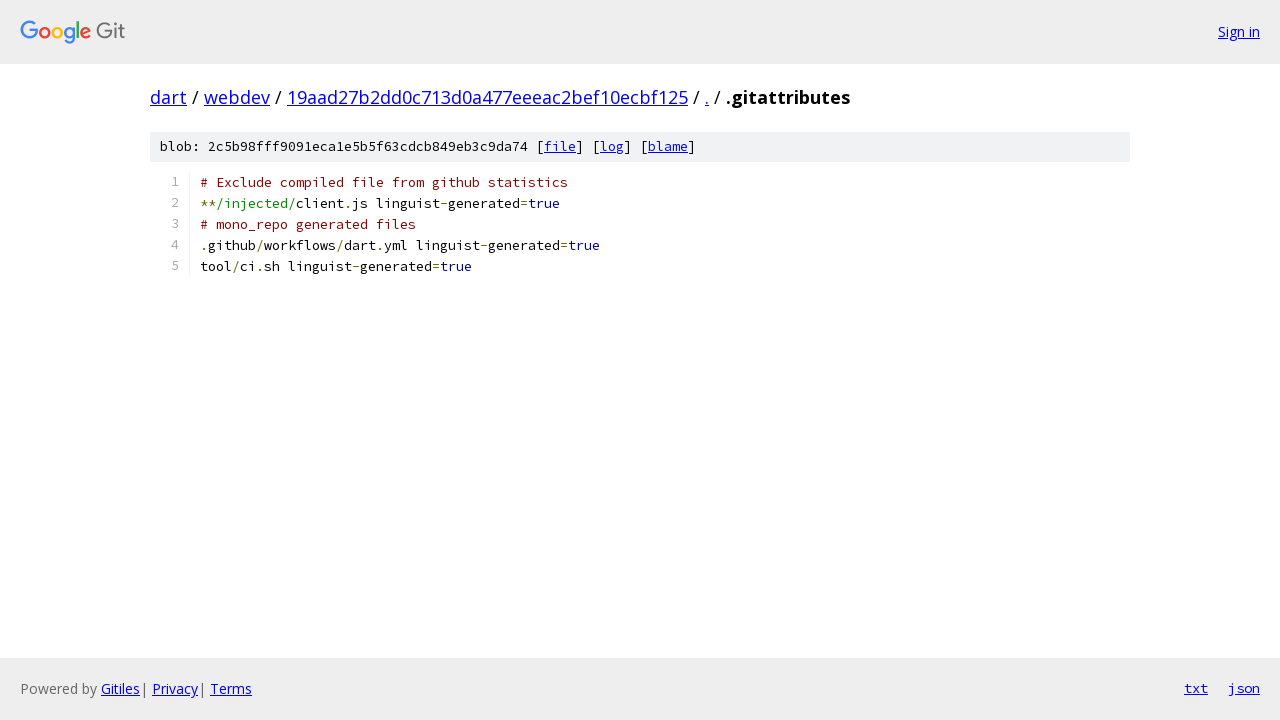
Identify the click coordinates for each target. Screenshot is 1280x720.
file (560, 146)
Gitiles (120, 688)
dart (168, 97)
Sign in (1239, 31)
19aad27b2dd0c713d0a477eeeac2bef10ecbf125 (487, 97)
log (612, 146)
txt (1196, 688)
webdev (237, 97)
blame (668, 146)
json (1244, 688)
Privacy (175, 688)
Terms (231, 688)
